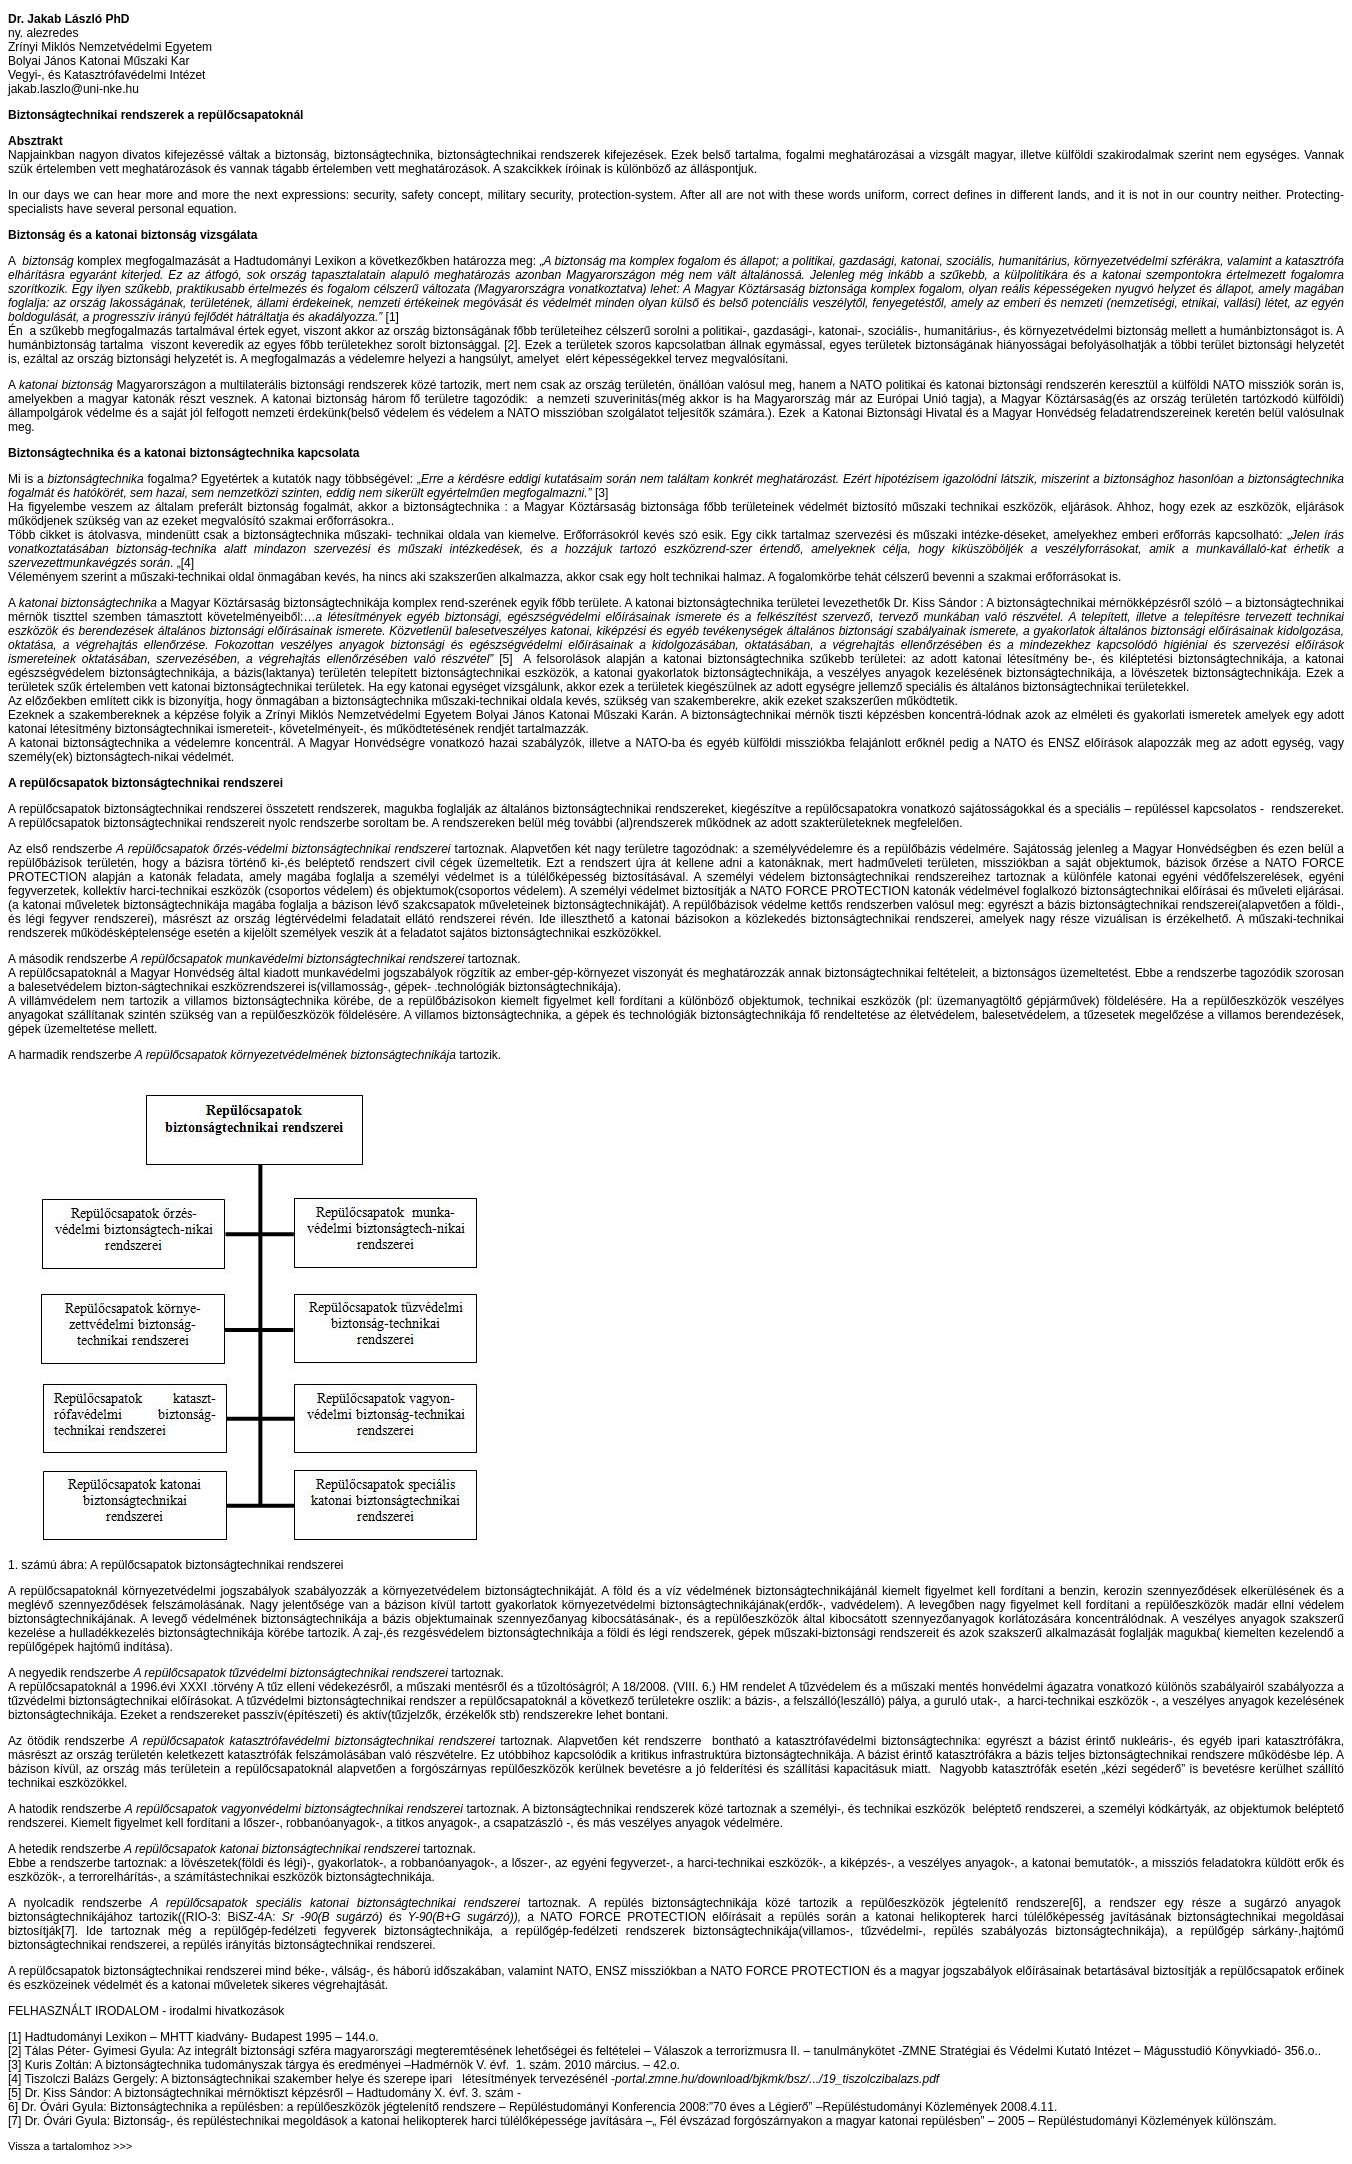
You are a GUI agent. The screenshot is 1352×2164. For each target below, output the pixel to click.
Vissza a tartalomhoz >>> (70, 2146)
